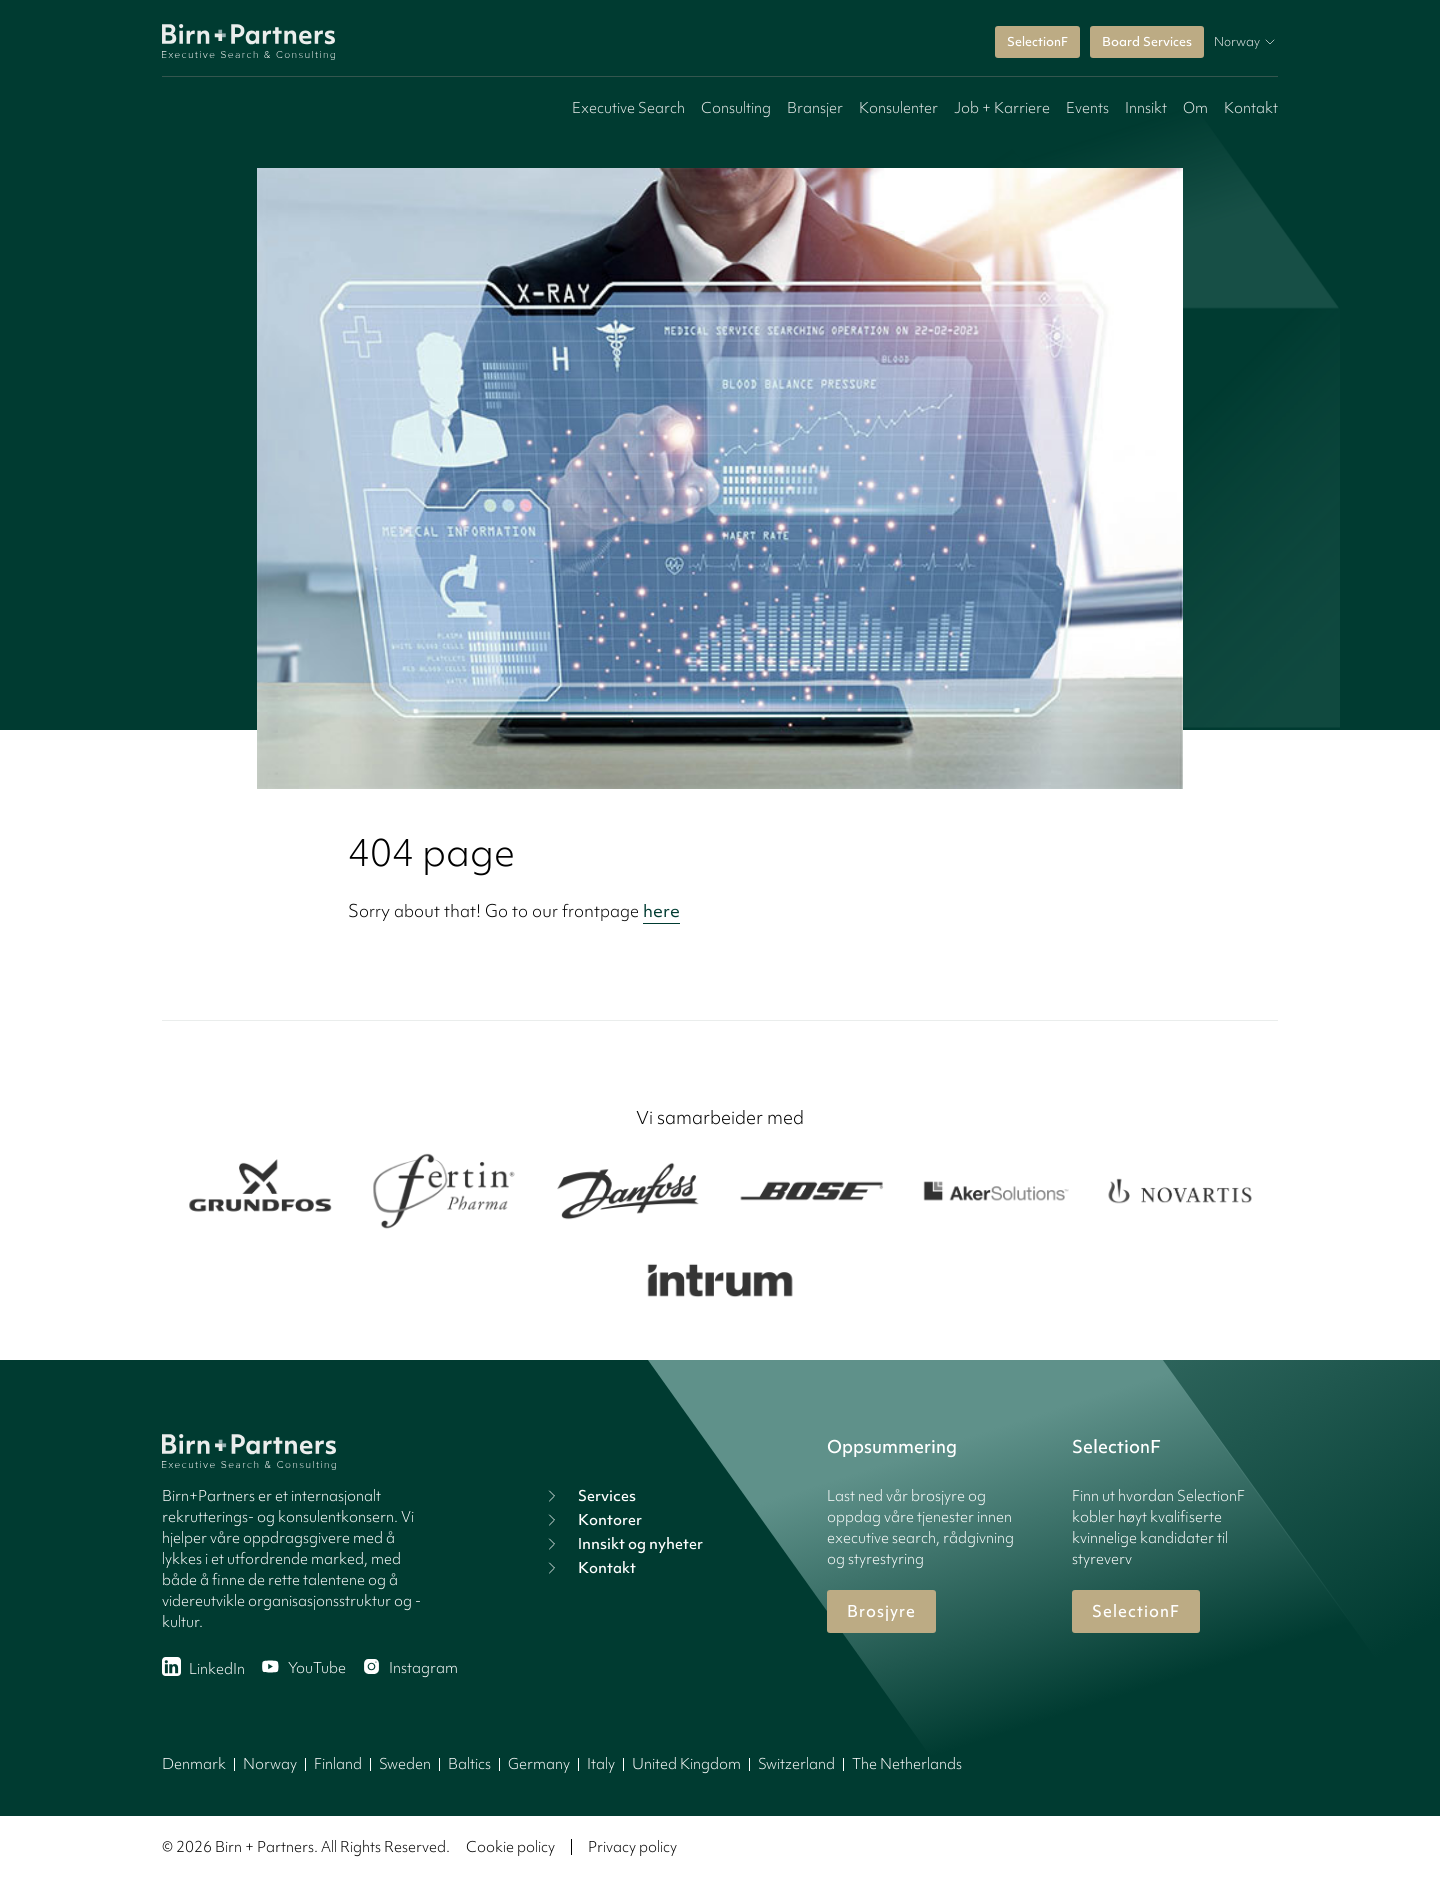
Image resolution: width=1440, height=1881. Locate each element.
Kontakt (1251, 108)
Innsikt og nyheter (622, 1544)
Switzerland (796, 1764)
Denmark (194, 1764)
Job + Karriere (1002, 108)
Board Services (1147, 41)
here (661, 910)
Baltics (469, 1764)
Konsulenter (898, 108)
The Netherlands (907, 1764)
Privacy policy (632, 1847)
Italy (601, 1764)
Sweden (405, 1764)
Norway (270, 1764)
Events (1087, 108)
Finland (338, 1764)
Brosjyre (881, 1611)
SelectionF (1037, 41)
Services (589, 1496)
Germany (539, 1764)
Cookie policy (510, 1847)
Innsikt (1146, 108)
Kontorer (592, 1520)
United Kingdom (686, 1764)
